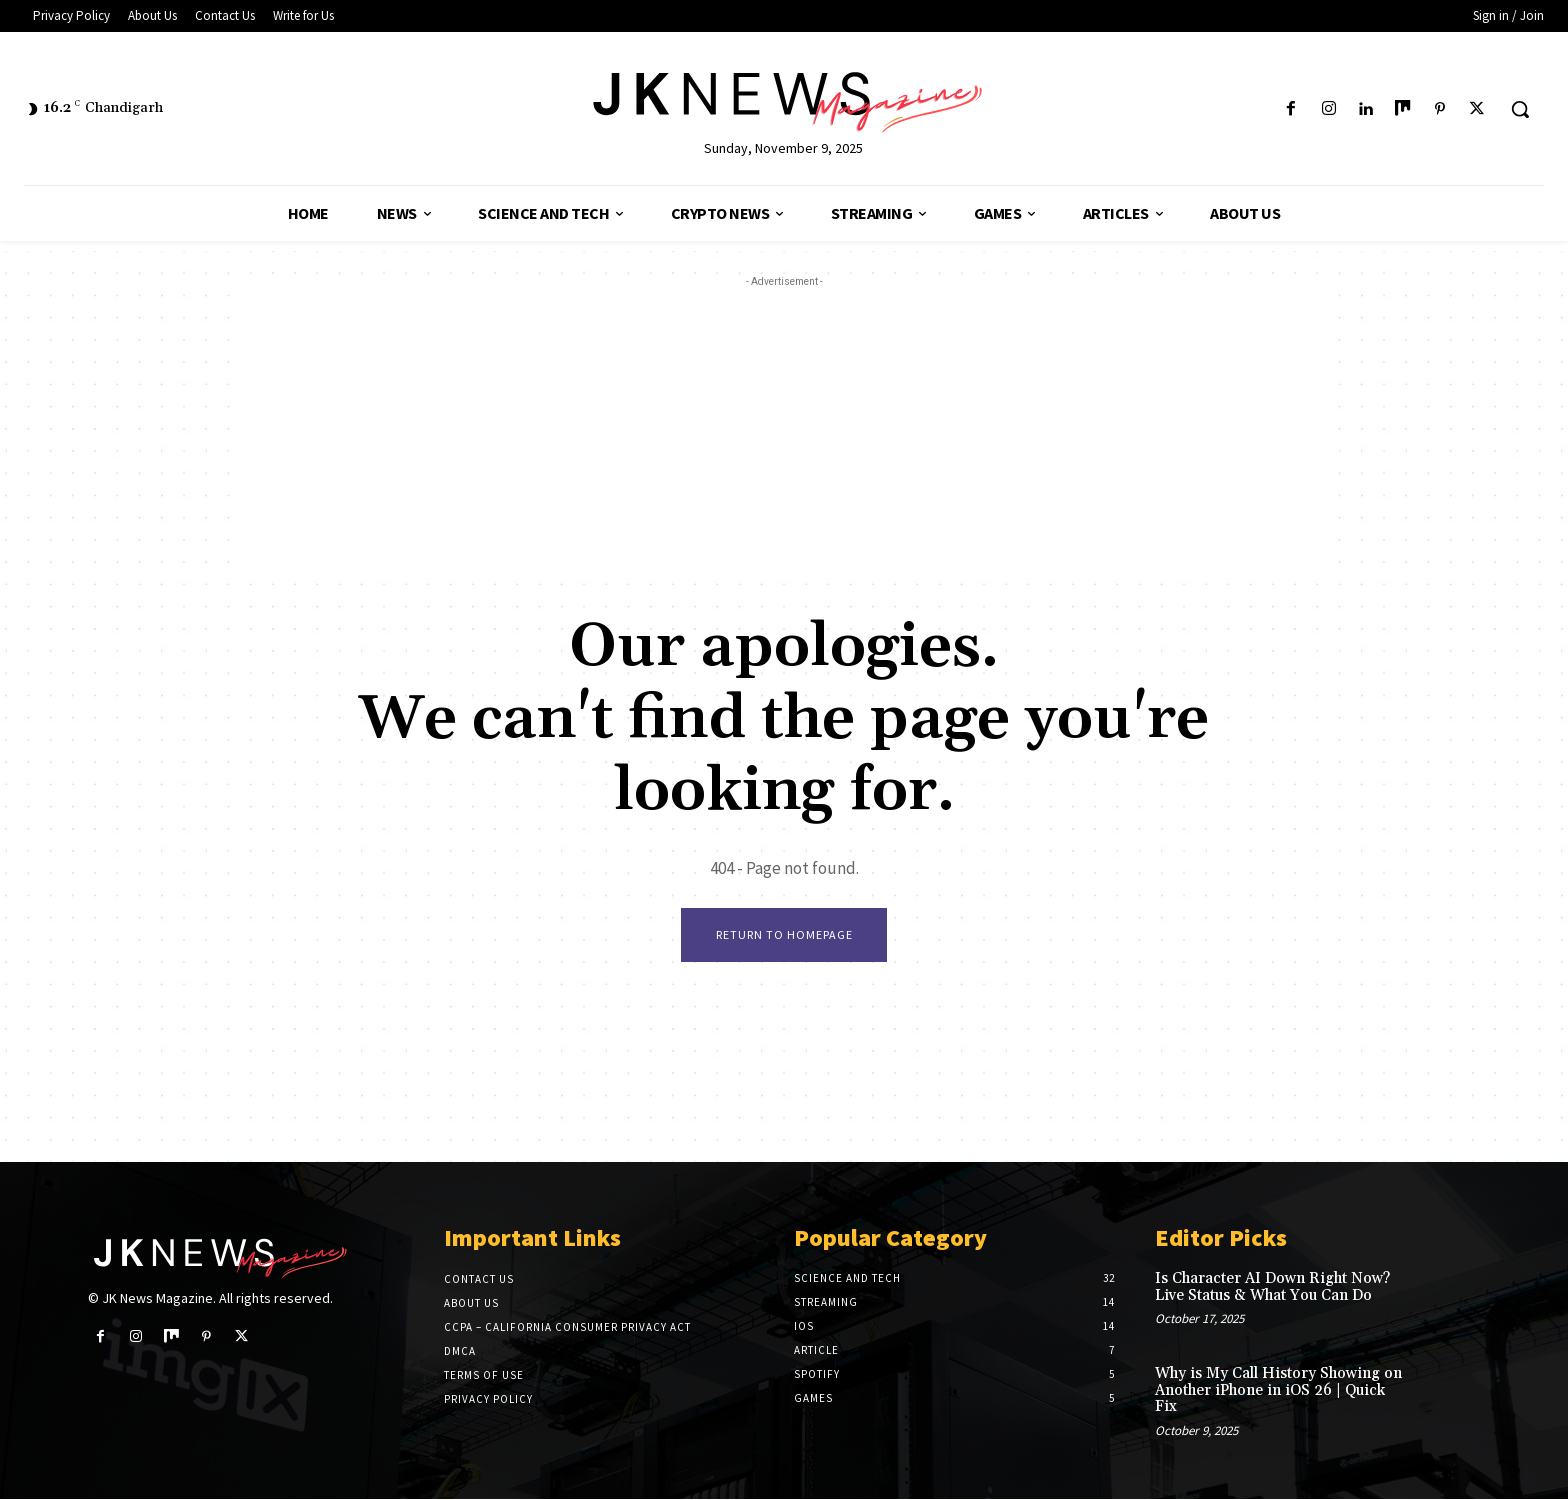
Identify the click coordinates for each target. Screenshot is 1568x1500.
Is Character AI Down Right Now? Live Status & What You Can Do (1272, 1288)
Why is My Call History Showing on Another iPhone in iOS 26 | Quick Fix (1278, 1392)
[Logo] (783, 98)
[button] (1520, 109)
